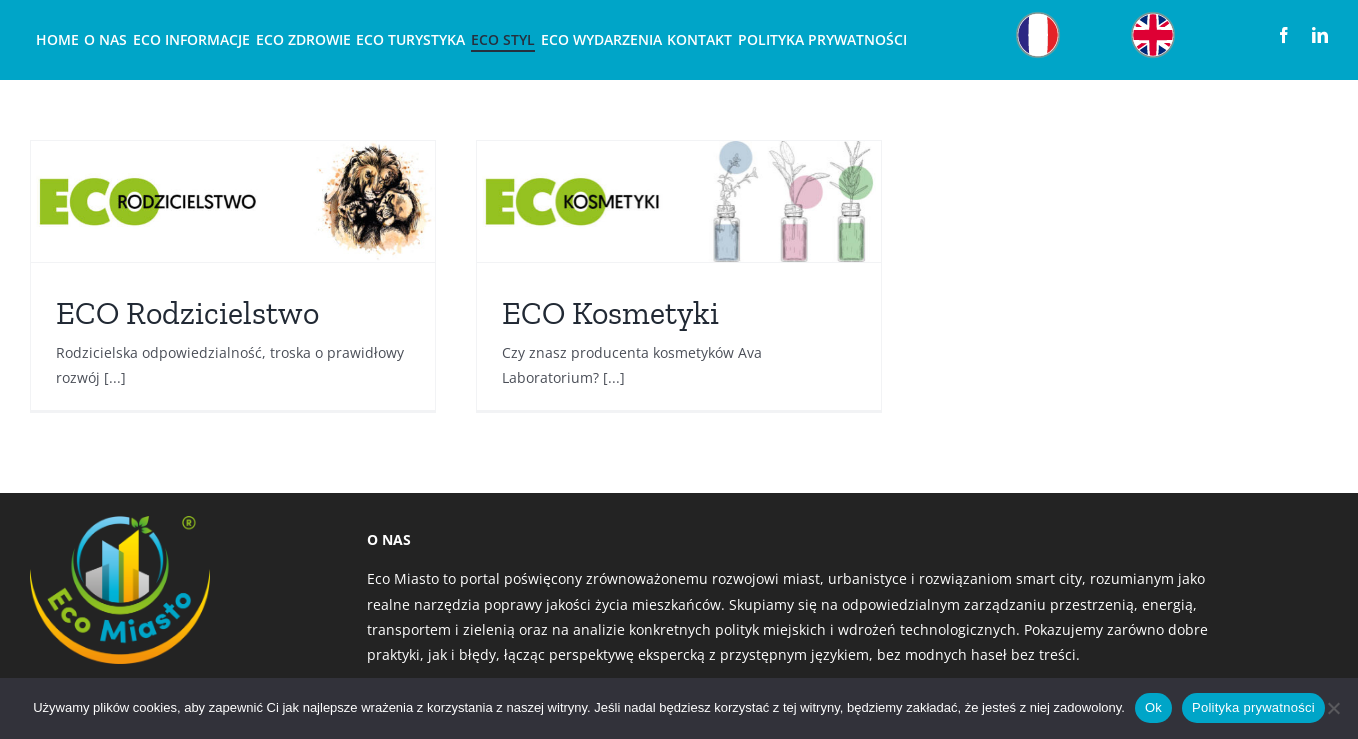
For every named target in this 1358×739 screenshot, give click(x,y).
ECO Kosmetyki (610, 313)
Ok (1153, 707)
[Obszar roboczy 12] (1038, 16)
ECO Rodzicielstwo (187, 313)
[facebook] (1284, 35)
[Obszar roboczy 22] (1153, 16)
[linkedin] (1320, 35)
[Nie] (1333, 708)
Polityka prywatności (1253, 707)
